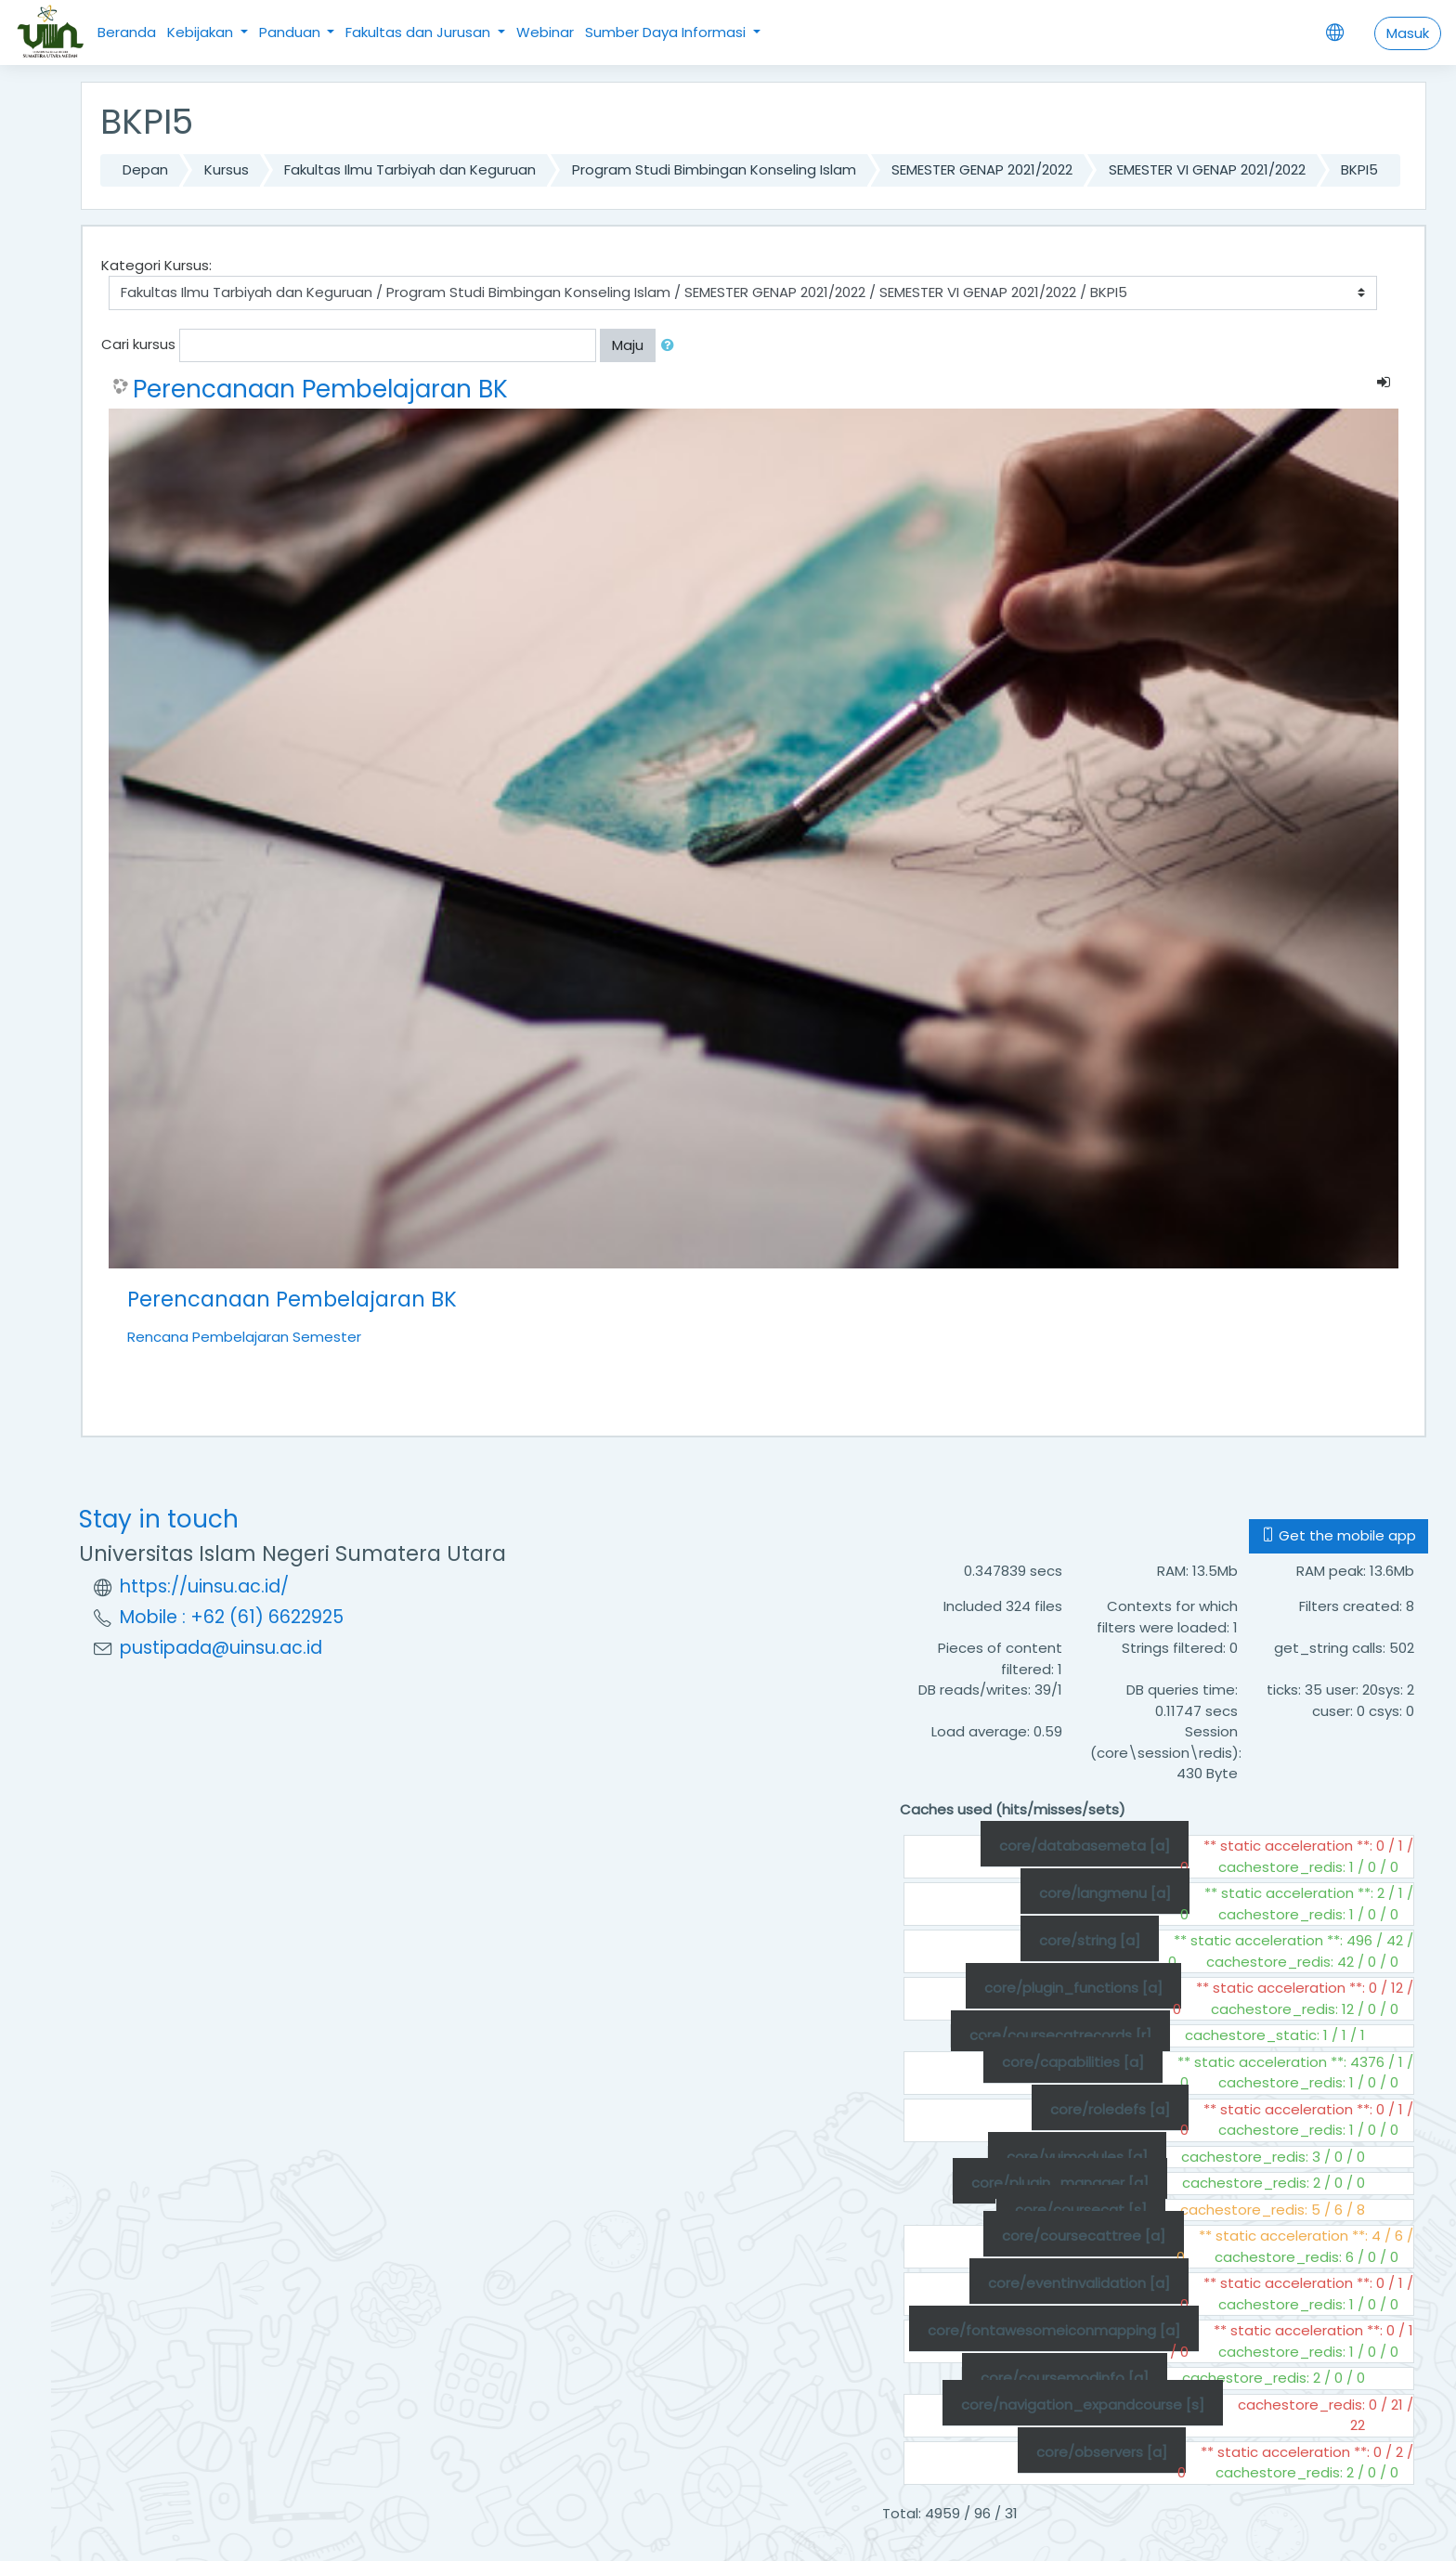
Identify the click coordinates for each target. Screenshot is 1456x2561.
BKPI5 (1359, 169)
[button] (671, 346)
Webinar (545, 32)
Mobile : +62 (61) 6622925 (232, 1617)
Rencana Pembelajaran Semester (244, 1336)
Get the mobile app (1338, 1535)
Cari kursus (138, 344)
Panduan (291, 32)
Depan (145, 169)
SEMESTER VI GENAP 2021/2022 (1207, 169)
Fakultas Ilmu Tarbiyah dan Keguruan (410, 169)
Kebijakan (202, 32)
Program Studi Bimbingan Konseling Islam (714, 169)
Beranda (127, 32)
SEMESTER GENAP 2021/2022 (981, 169)
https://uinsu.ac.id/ (204, 1586)
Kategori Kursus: (156, 265)
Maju (628, 345)
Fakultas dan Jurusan (419, 32)
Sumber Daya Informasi (667, 32)
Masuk (1407, 33)
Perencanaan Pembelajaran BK (320, 389)
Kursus (226, 169)
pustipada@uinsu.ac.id (221, 1647)
